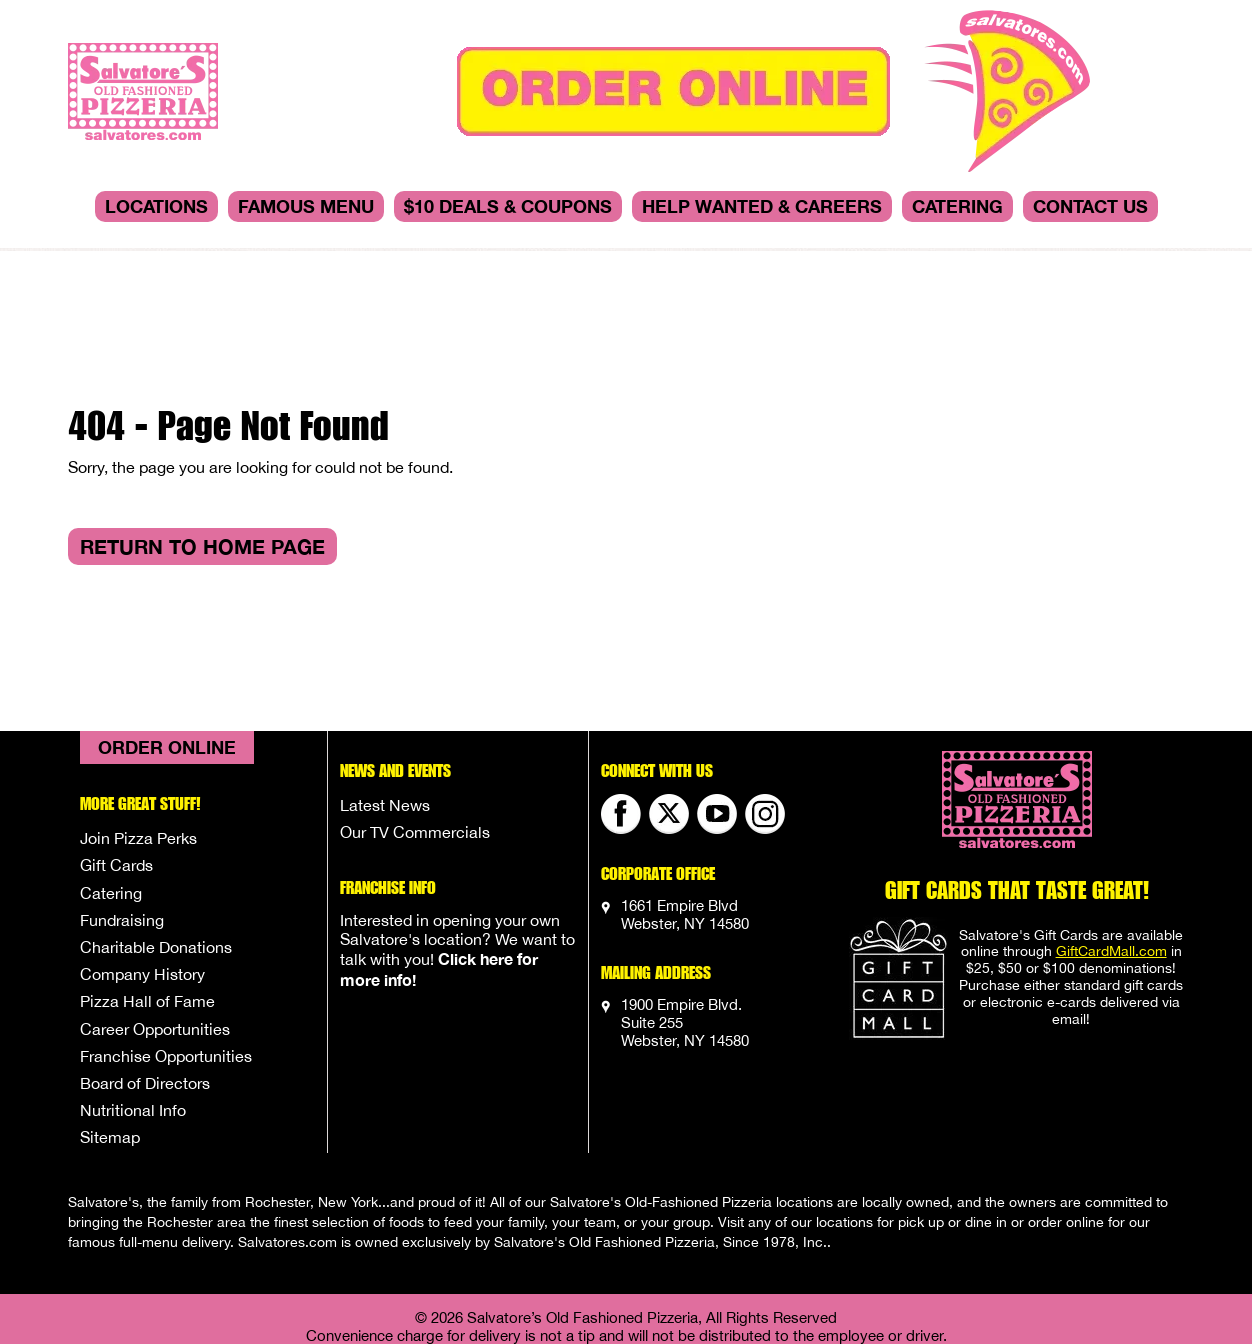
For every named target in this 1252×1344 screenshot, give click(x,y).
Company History (142, 869)
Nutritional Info (133, 1005)
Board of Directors (145, 978)
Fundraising (122, 815)
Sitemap (110, 1032)
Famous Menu (306, 206)
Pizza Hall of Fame (147, 896)
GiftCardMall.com (1111, 846)
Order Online (167, 642)
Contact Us (1090, 206)
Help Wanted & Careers (762, 206)
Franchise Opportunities (166, 951)
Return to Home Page (202, 441)
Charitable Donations (156, 842)
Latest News (385, 700)
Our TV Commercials (415, 727)
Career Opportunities (155, 924)
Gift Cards (116, 760)
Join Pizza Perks (138, 733)
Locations (156, 206)
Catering (957, 206)
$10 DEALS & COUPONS (508, 206)
